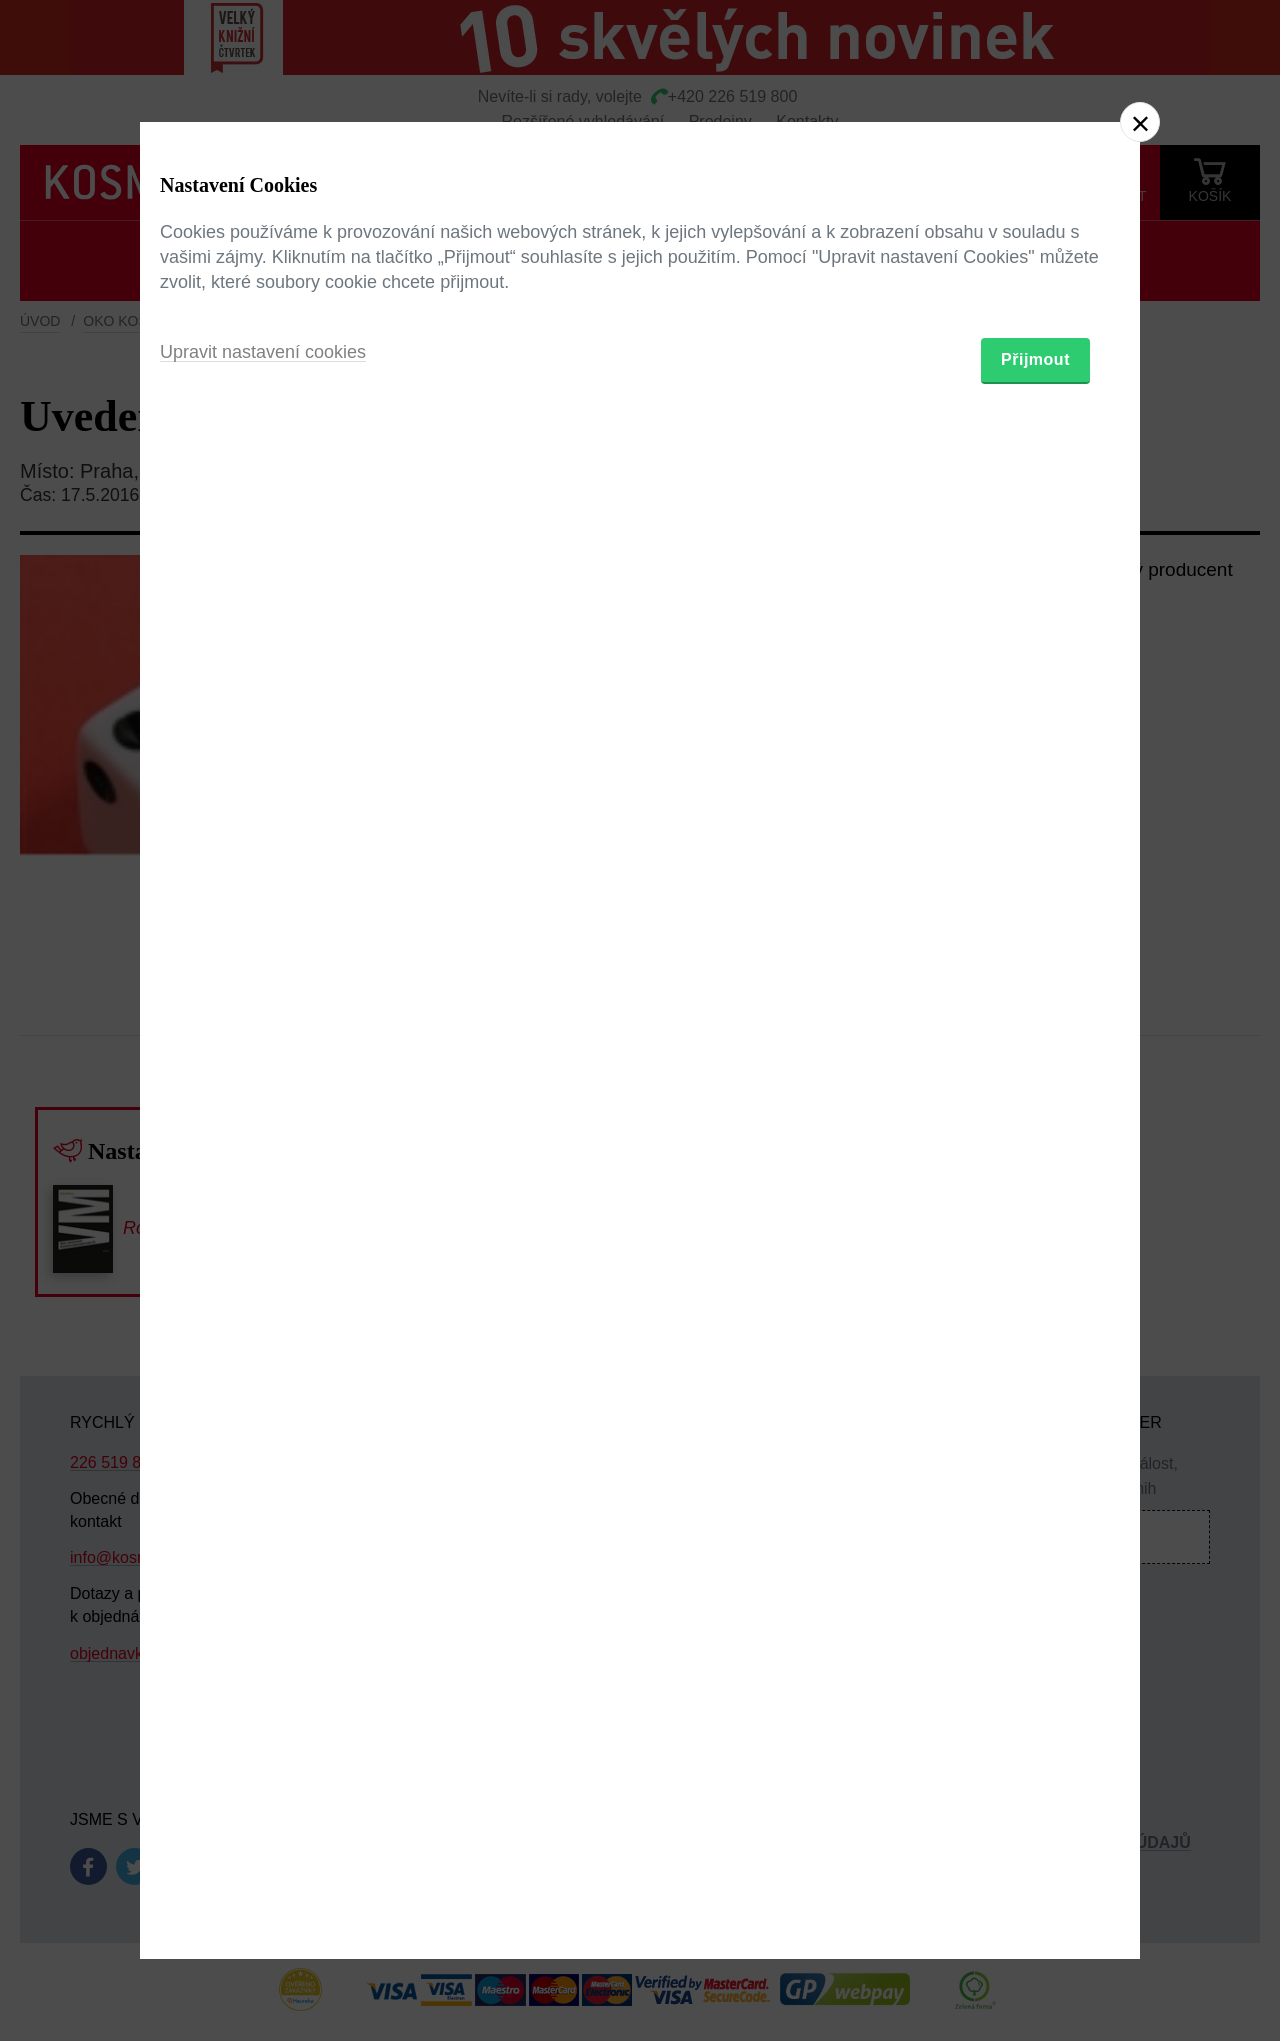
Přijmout (1035, 1136)
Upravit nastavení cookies (263, 1129)
